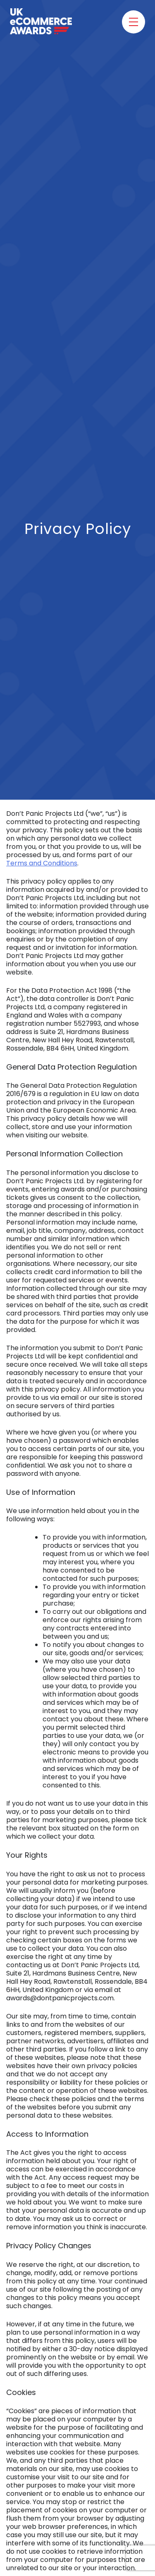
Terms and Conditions (41, 863)
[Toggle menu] (133, 21)
